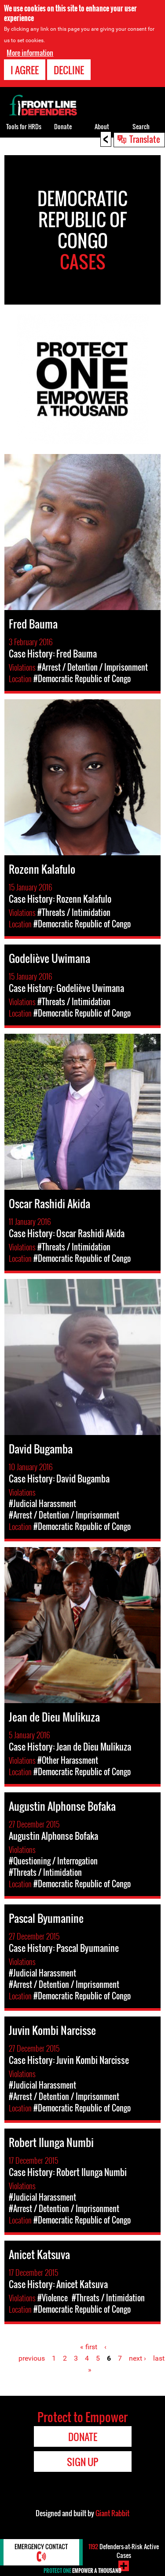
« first (88, 2347)
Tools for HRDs (23, 126)
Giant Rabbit (112, 2513)
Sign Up (82, 2462)
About (102, 126)
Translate (144, 139)
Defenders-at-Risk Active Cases (123, 2551)
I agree (25, 70)
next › (137, 2358)
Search (141, 126)
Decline (69, 70)
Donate (63, 126)
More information (30, 52)
